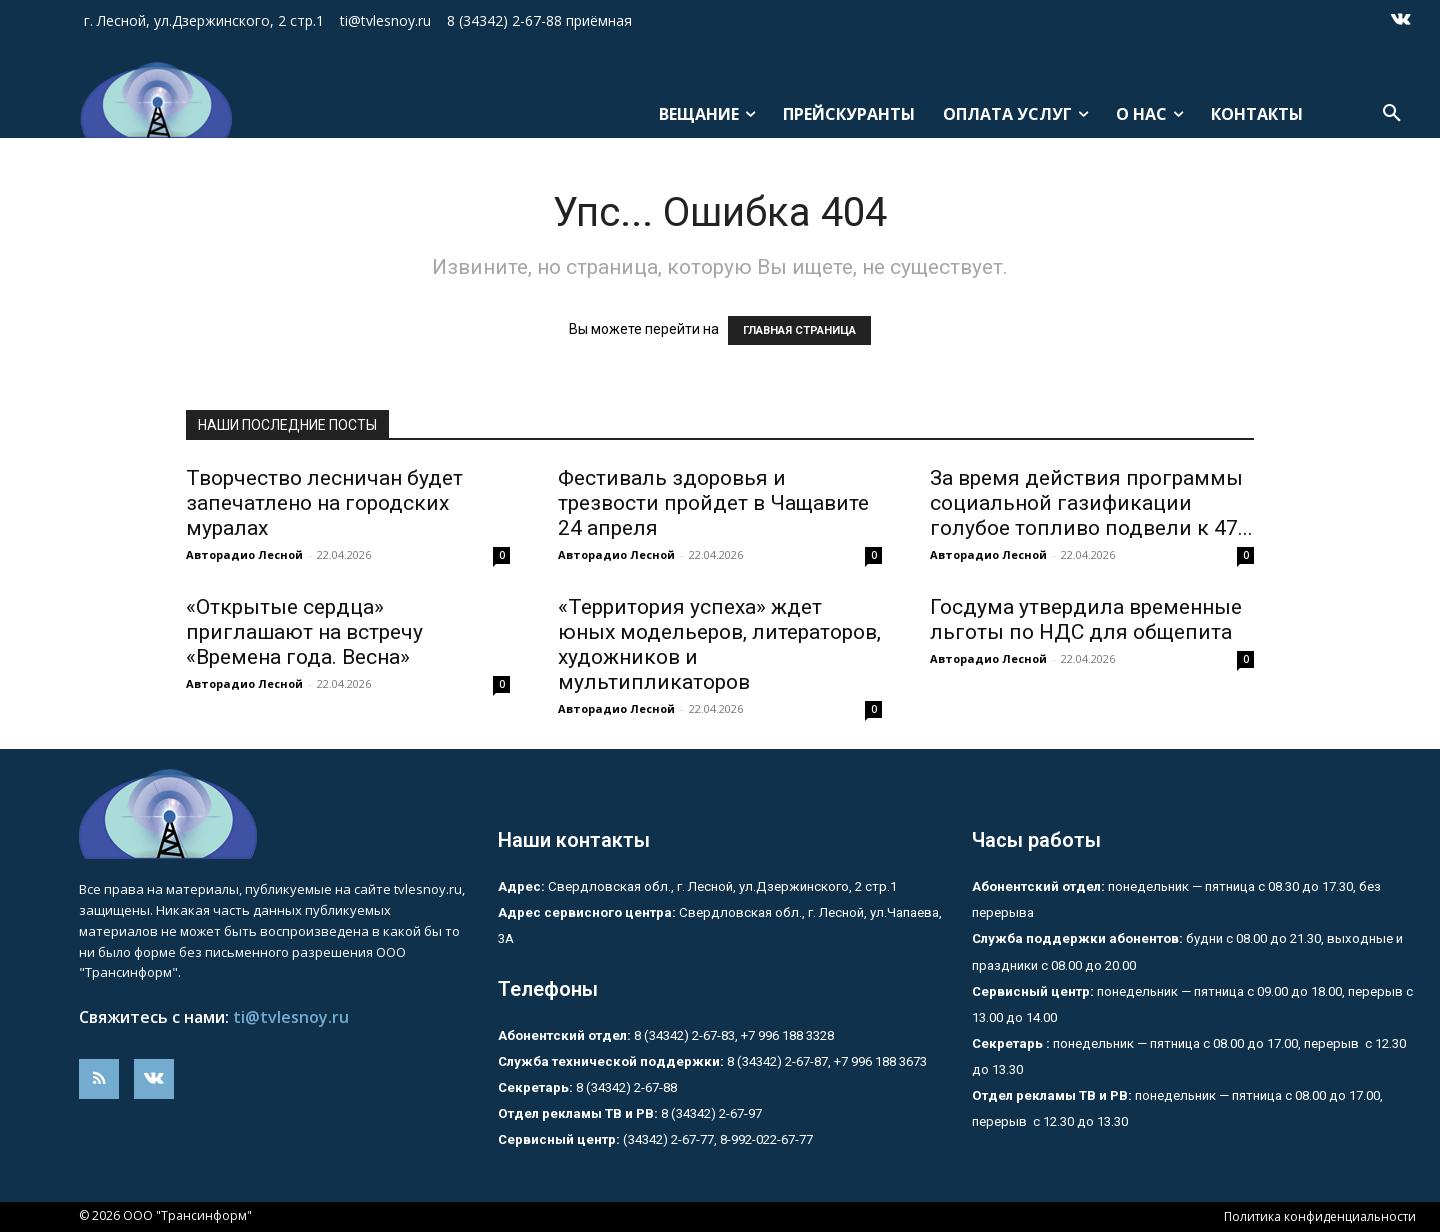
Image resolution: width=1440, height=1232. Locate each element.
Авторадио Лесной (244, 554)
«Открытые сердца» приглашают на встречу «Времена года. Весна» (304, 632)
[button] (1392, 114)
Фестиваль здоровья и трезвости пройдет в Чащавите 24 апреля (713, 503)
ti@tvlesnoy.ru (291, 1017)
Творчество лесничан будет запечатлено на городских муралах (324, 503)
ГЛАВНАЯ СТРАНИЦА (799, 330)
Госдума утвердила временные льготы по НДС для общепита (1086, 619)
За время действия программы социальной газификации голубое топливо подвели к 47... (1091, 503)
